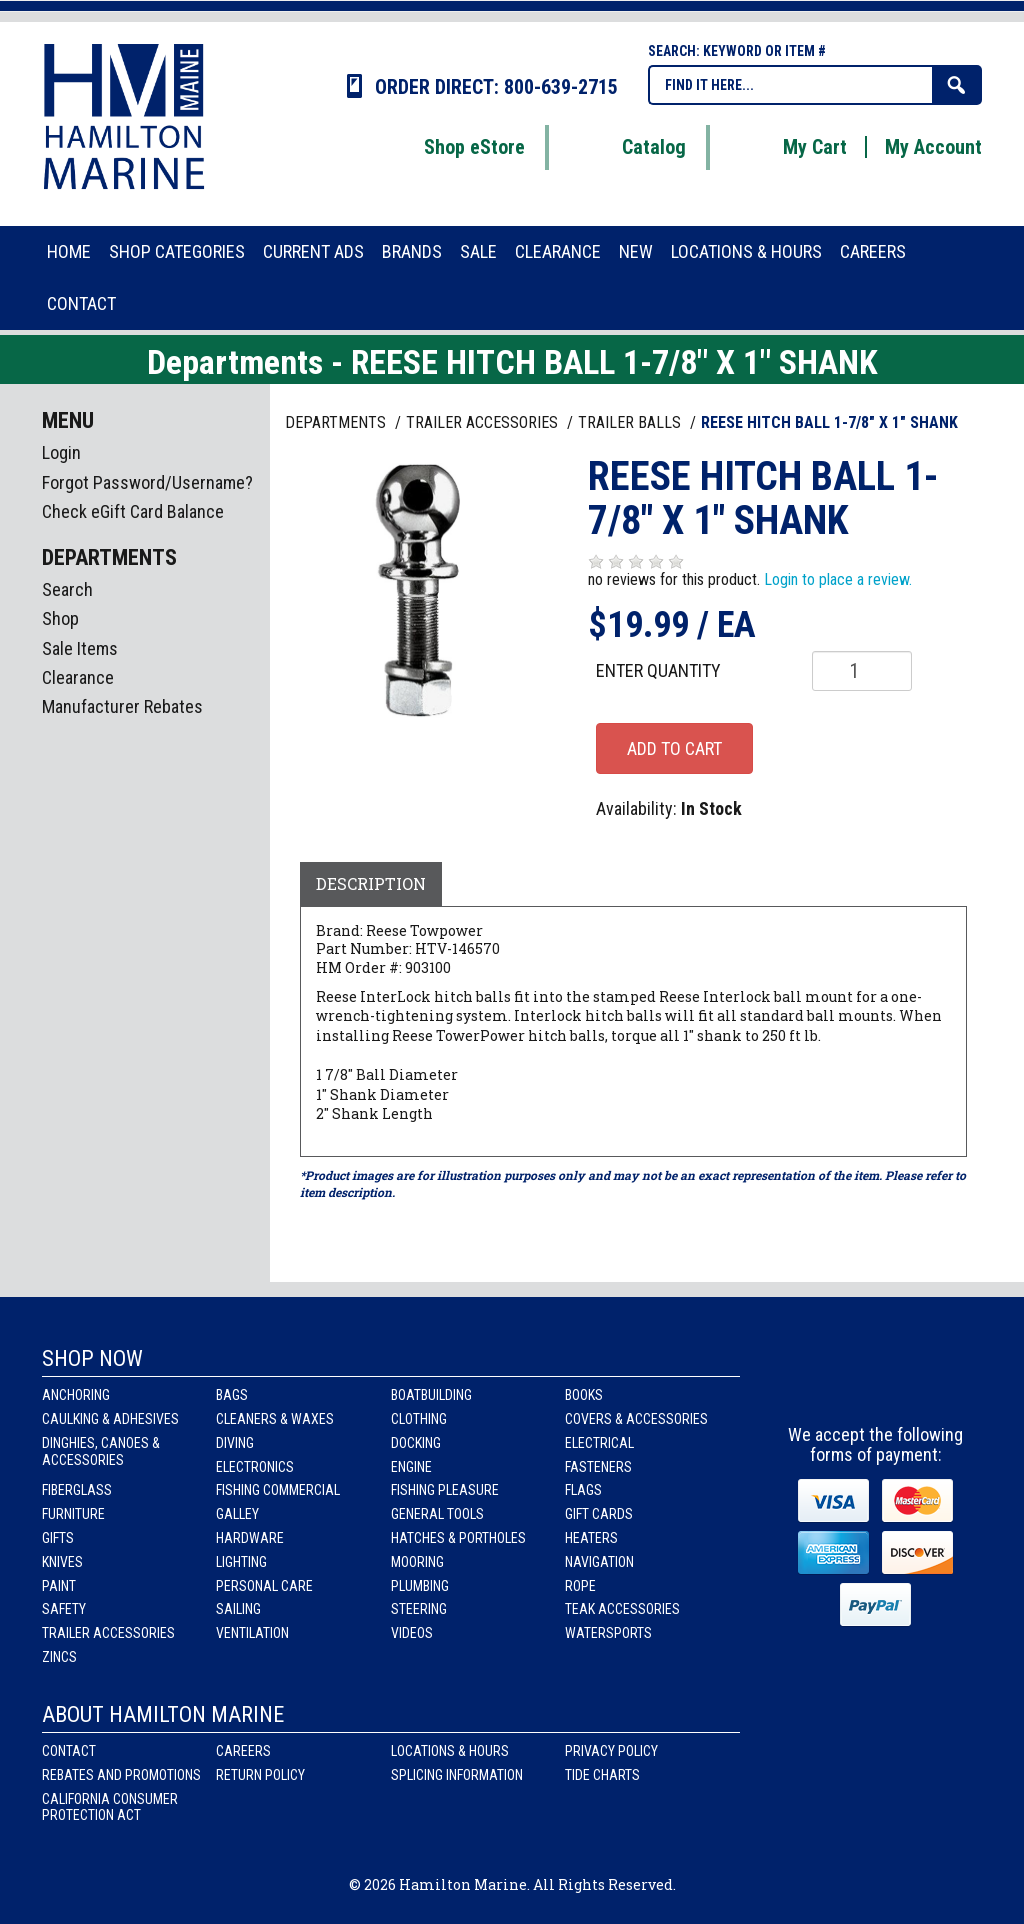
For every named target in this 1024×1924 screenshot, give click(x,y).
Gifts (58, 1538)
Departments (337, 422)
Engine (411, 1467)
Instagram (877, 1378)
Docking (416, 1443)
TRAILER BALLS (631, 422)
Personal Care (264, 1586)
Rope (580, 1586)
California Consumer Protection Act (110, 1807)
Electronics (255, 1467)
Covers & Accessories (636, 1419)
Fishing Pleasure (445, 1490)
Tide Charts (602, 1775)
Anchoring (76, 1395)
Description (371, 883)
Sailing (238, 1609)
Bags (232, 1395)
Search (67, 589)
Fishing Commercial (278, 1490)
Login (61, 452)
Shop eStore (449, 147)
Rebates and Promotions (121, 1775)
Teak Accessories (622, 1609)
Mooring (417, 1562)
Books (584, 1395)
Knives (62, 1562)
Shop (60, 618)
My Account (933, 147)
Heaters (591, 1538)
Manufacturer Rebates (122, 706)
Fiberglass (77, 1490)
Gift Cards (599, 1514)
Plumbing (420, 1586)
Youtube (933, 1378)
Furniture (73, 1514)
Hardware (250, 1538)
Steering (419, 1609)
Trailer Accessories (108, 1633)
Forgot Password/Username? (147, 482)
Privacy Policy (611, 1751)
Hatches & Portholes (458, 1538)
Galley (237, 1514)
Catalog (629, 147)
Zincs (59, 1657)
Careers (243, 1751)
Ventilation (252, 1633)
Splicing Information (457, 1775)
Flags (583, 1490)
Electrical (599, 1443)
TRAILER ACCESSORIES (484, 422)
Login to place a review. (838, 579)
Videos (412, 1633)
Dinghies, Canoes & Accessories (101, 1451)
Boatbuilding (431, 1395)
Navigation (599, 1562)
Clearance (78, 677)
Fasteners (598, 1467)
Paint (59, 1586)
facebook (821, 1378)
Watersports (608, 1633)
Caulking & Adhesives (110, 1419)
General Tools (437, 1514)
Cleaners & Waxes (275, 1419)
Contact (69, 1751)
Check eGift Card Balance (133, 511)
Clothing (419, 1419)
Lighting (241, 1562)
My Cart (790, 147)
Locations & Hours (450, 1751)
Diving (235, 1443)
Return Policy (260, 1775)
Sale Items (80, 648)
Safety (64, 1609)
